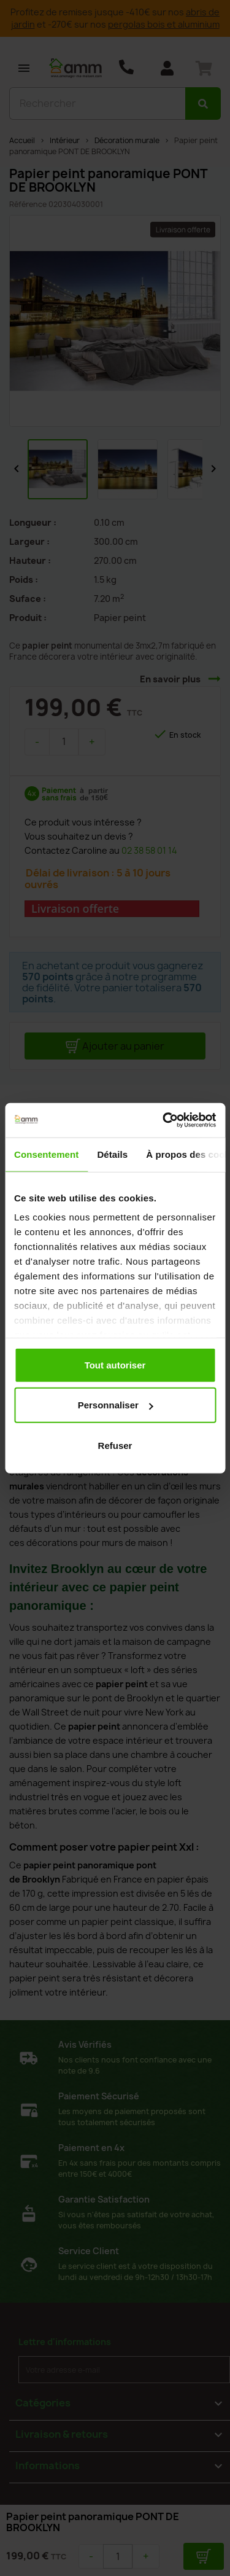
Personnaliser (115, 1405)
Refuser (115, 1445)
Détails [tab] (112, 1154)
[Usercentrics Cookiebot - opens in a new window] (164, 1120)
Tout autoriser (115, 1364)
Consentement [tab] (46, 1154)
